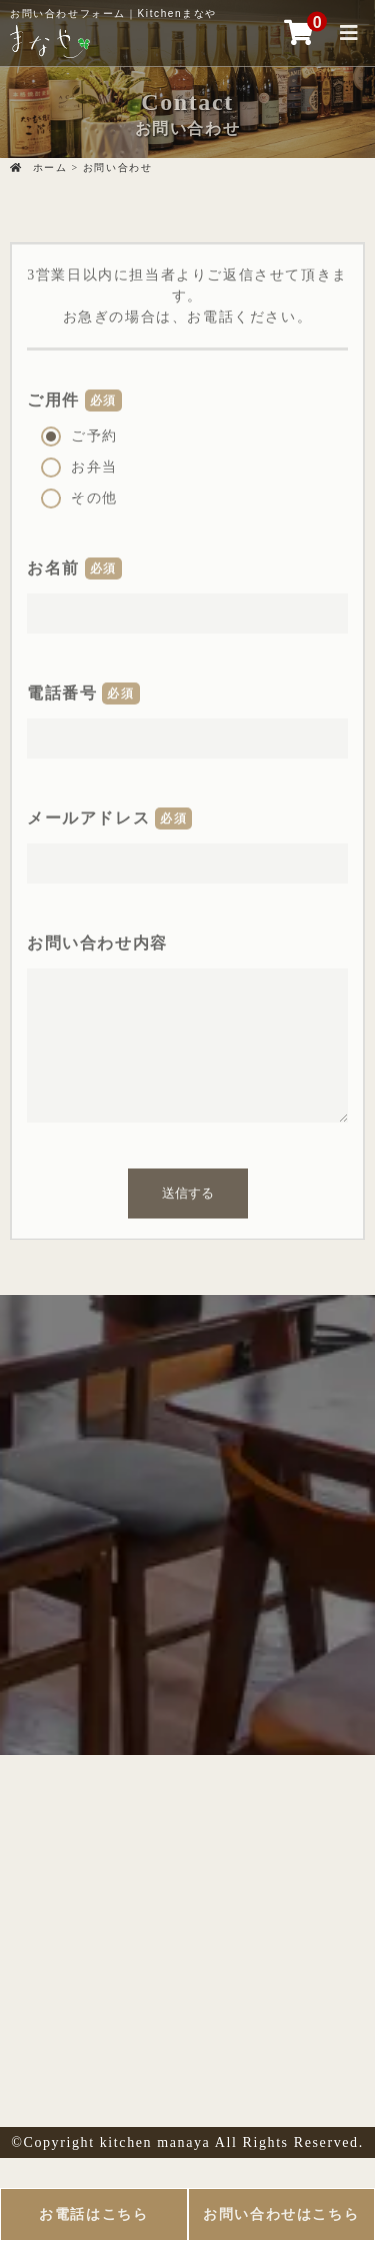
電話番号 (62, 689)
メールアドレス (88, 814)
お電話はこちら (93, 2214)
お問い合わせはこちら (281, 2214)
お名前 (53, 564)
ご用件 (53, 396)
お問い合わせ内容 (97, 939)
